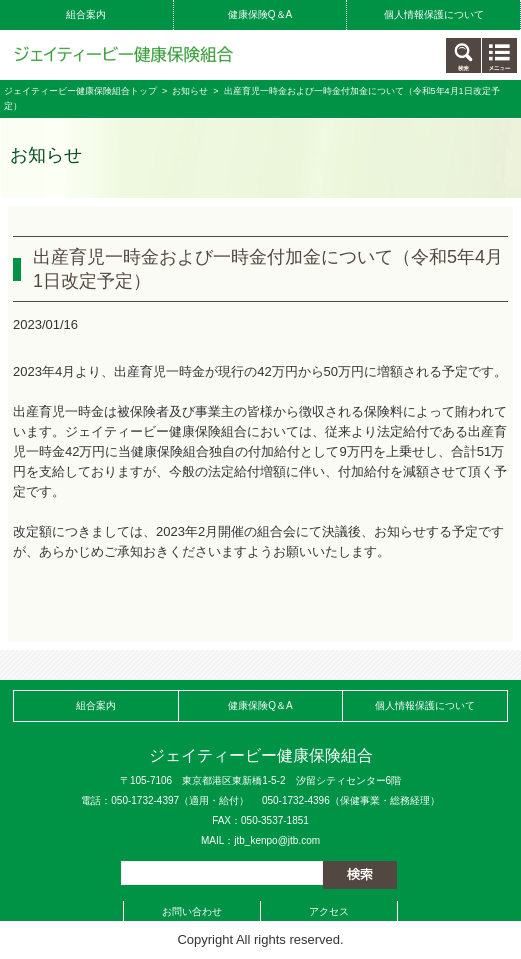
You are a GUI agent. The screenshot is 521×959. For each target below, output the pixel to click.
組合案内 (86, 14)
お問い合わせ (192, 911)
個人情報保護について (434, 14)
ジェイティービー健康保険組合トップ (80, 91)
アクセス (329, 911)
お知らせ (190, 91)
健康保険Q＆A (260, 14)
